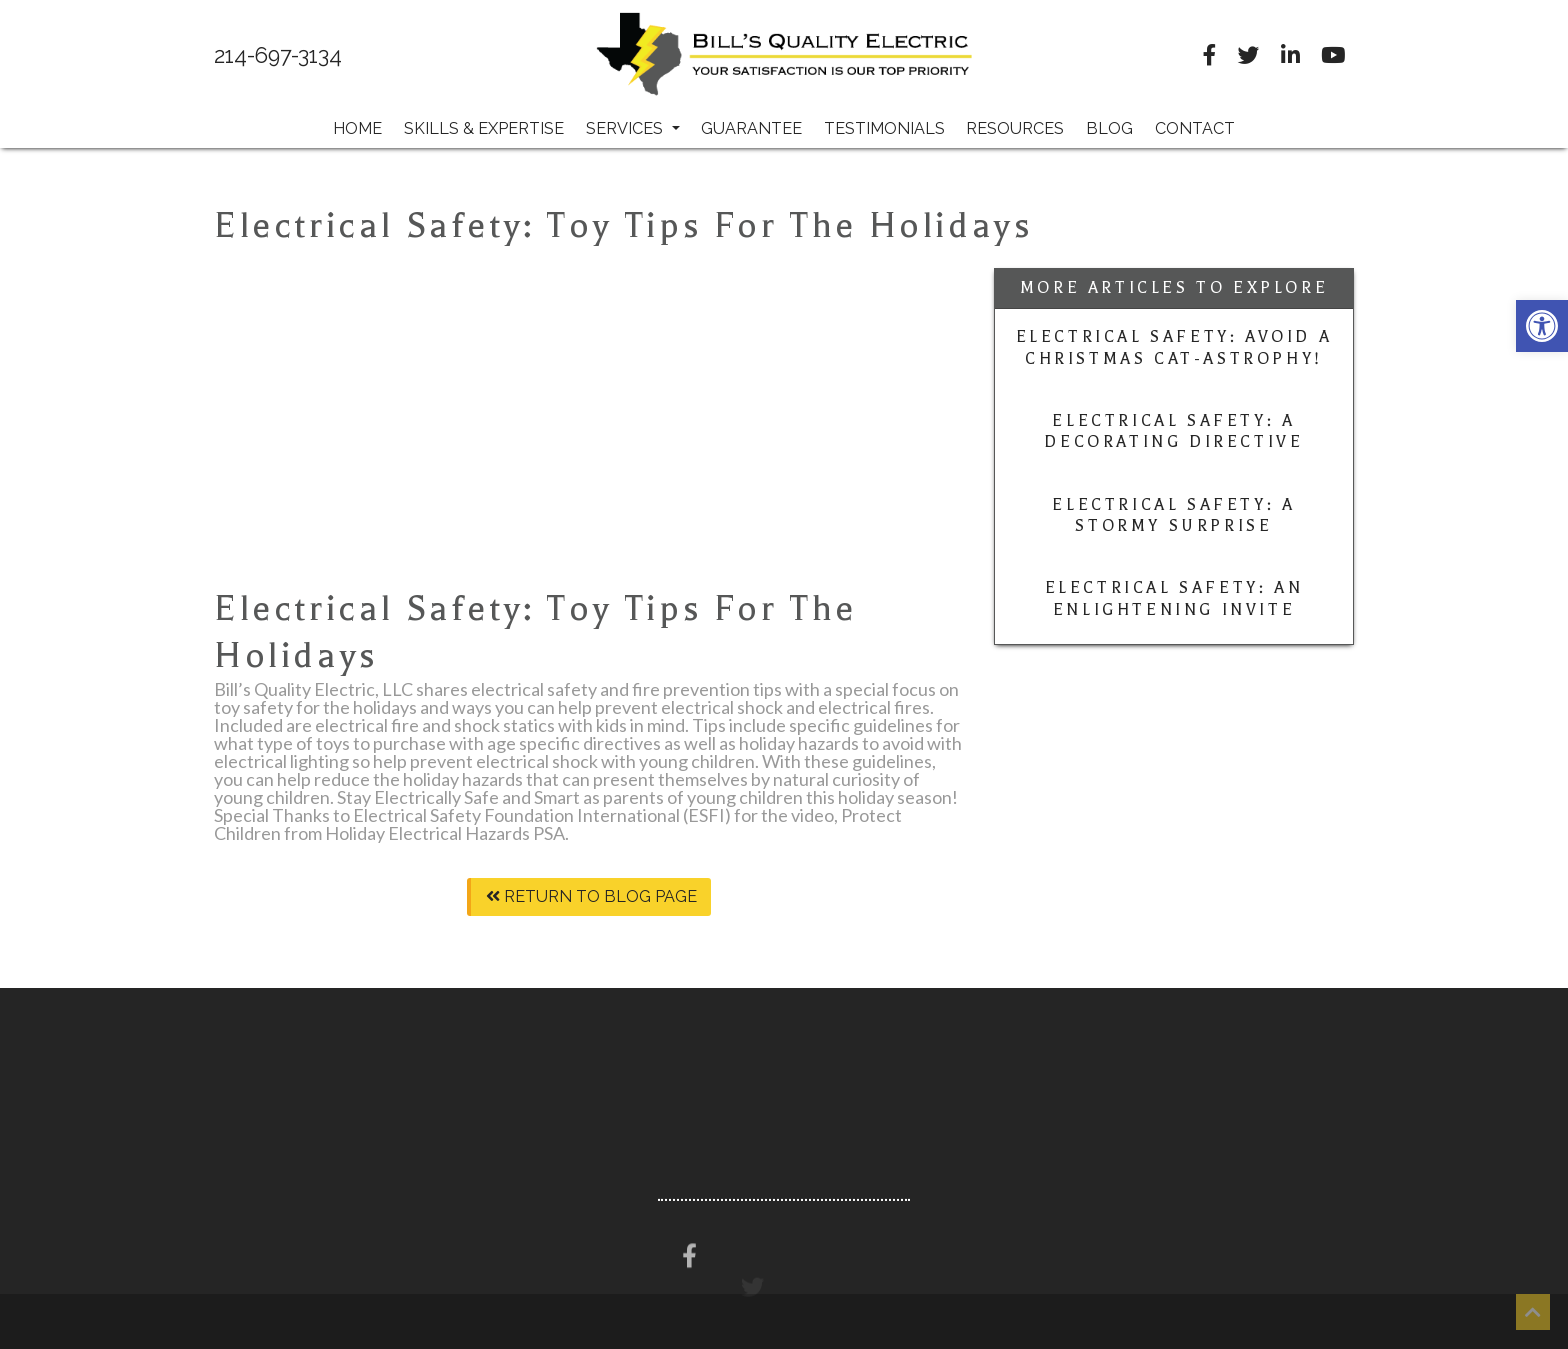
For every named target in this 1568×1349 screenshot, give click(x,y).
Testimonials (884, 128)
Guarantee (751, 128)
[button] (1542, 326)
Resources (1015, 128)
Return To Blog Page (591, 896)
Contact (1195, 128)
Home (357, 128)
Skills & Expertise (484, 128)
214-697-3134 (278, 56)
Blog (1109, 128)
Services (633, 128)
